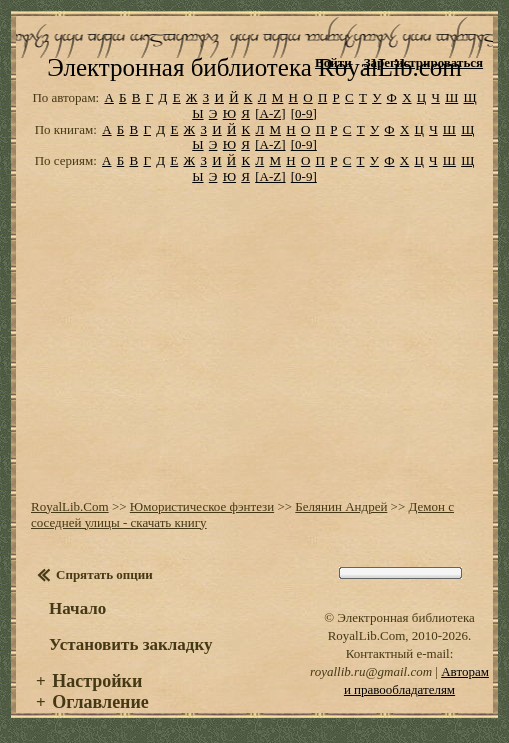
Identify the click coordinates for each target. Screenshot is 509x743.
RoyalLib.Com (70, 506)
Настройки (97, 681)
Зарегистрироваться (423, 62)
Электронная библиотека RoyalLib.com (254, 67)
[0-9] (304, 113)
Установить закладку (131, 644)
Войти (333, 62)
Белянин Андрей (341, 506)
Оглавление (100, 702)
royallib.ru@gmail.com (371, 671)
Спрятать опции (104, 574)
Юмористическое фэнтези (202, 506)
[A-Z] (270, 113)
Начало (77, 608)
